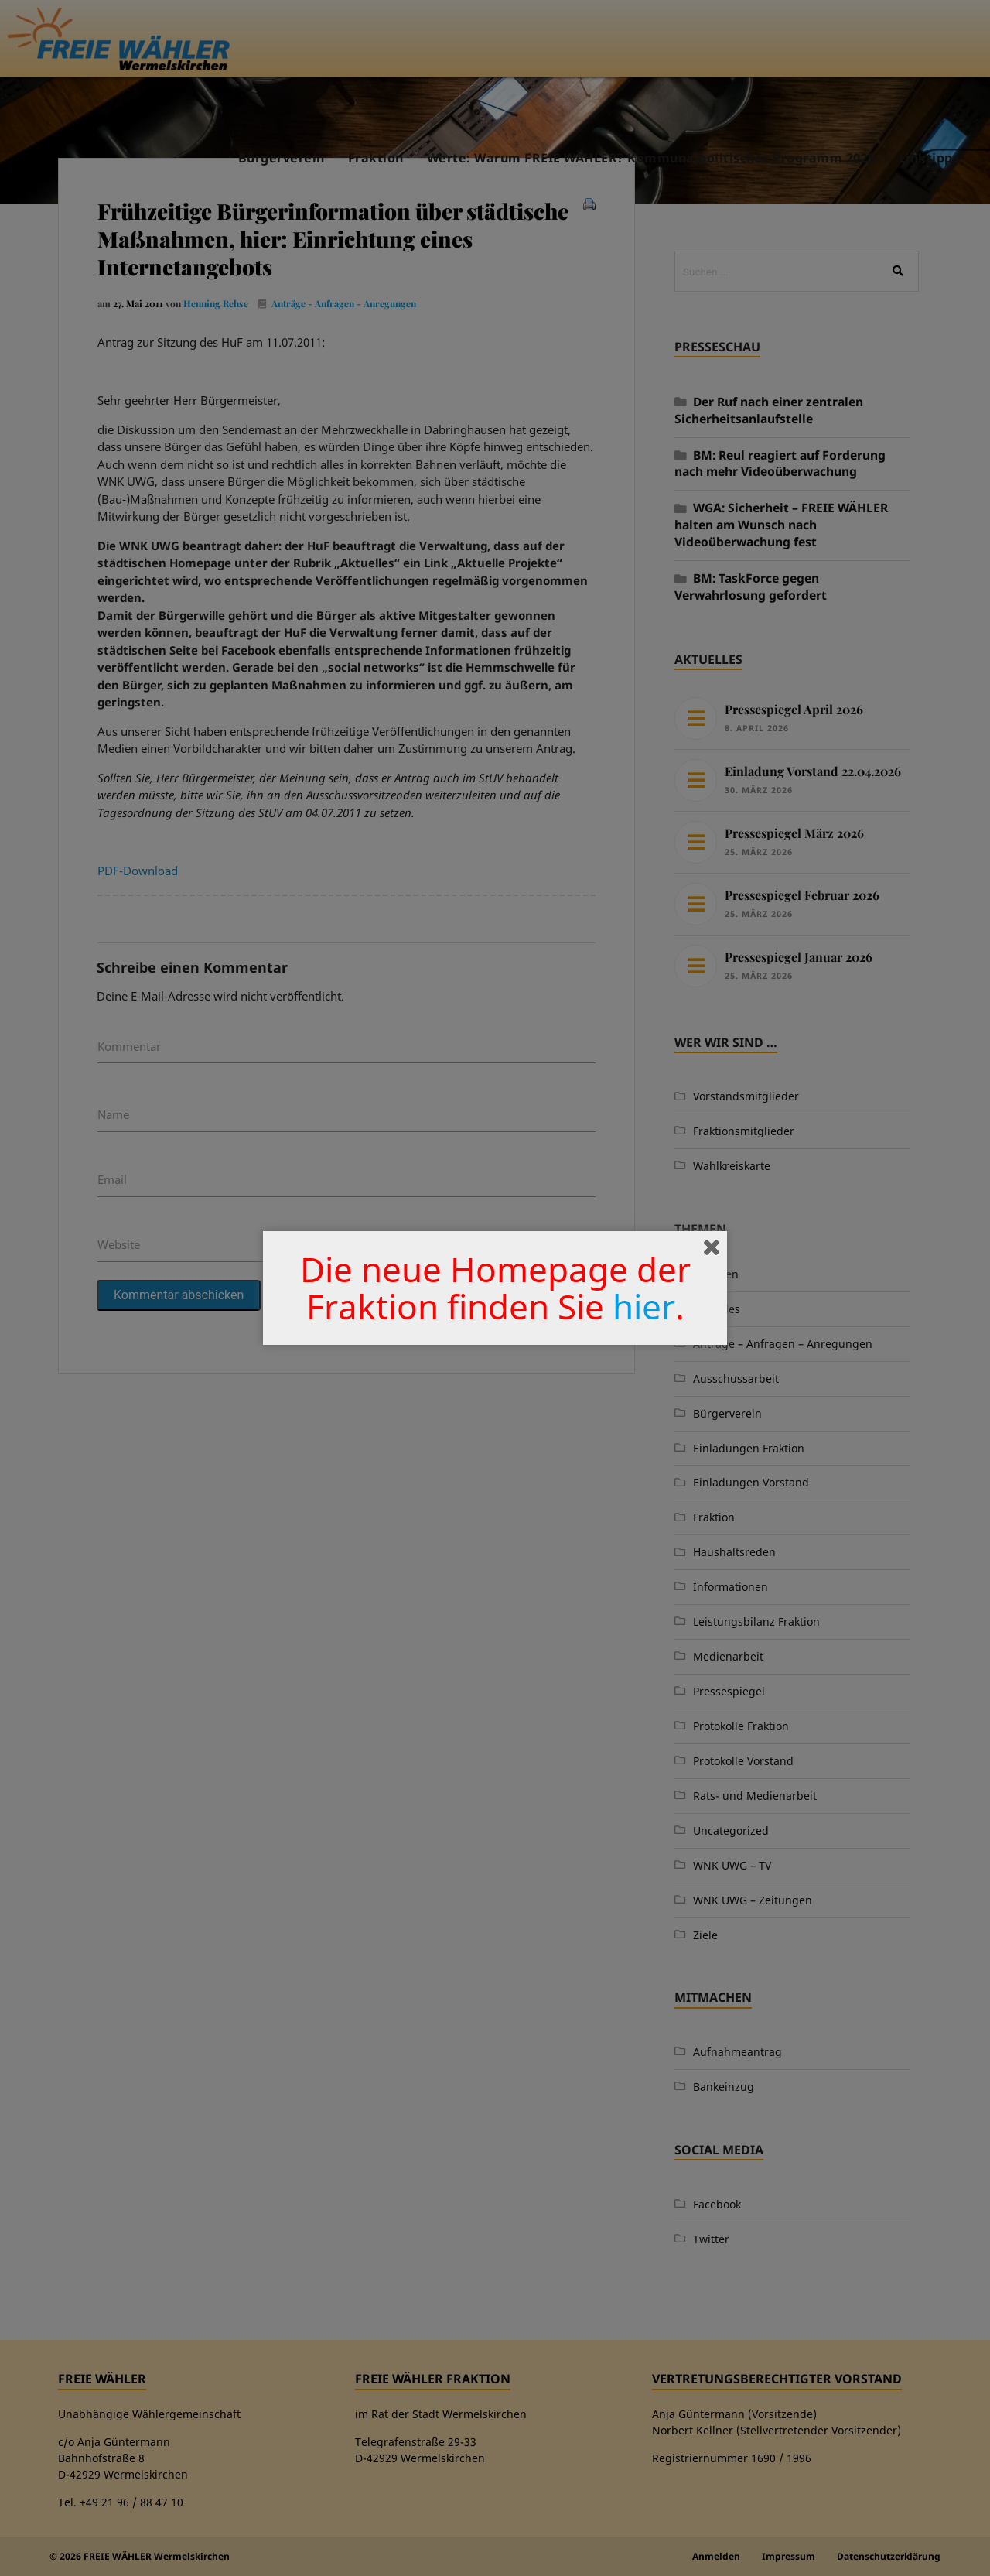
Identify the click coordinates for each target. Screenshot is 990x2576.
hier (644, 1306)
